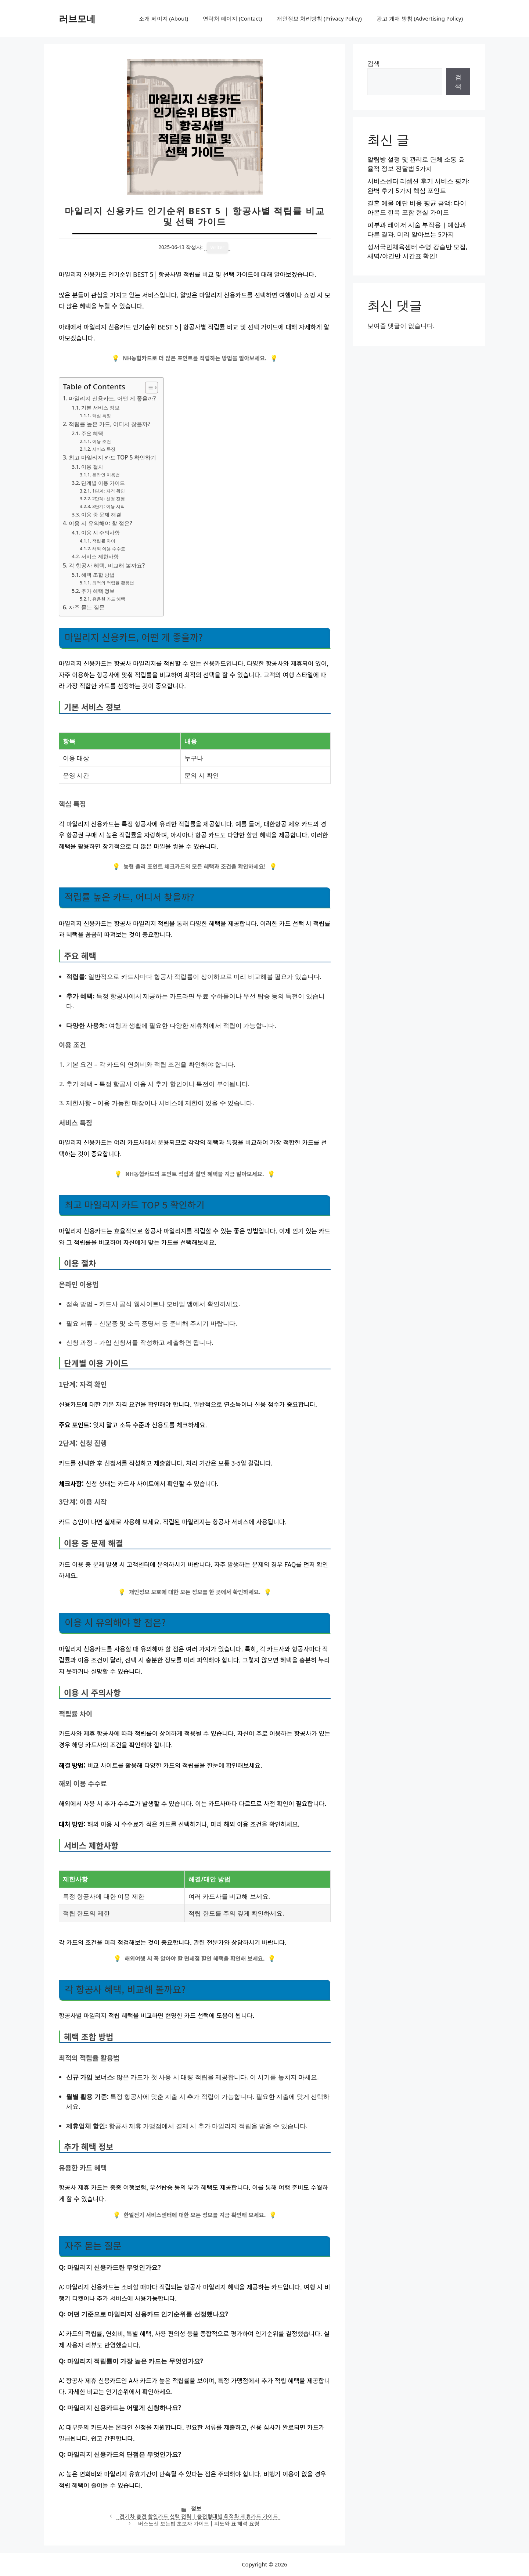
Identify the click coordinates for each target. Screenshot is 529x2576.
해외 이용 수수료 (108, 548)
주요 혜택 (92, 433)
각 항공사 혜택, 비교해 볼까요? (107, 565)
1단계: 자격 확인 (108, 491)
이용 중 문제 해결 (101, 514)
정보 (196, 2508)
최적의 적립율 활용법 (113, 583)
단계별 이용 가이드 (103, 482)
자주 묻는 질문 (87, 607)
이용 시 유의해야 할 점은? (100, 523)
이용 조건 (101, 441)
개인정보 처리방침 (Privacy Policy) (319, 18)
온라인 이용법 (106, 475)
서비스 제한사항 (100, 556)
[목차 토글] (148, 387)
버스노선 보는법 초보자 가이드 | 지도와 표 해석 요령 (198, 2523)
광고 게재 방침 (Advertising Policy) (420, 18)
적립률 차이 (103, 541)
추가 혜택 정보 (98, 590)
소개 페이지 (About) (163, 18)
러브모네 (77, 18)
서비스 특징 (103, 449)
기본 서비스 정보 (100, 407)
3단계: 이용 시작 (108, 506)
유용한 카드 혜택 (108, 599)
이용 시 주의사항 (100, 532)
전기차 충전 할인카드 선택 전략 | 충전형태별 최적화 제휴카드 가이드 (198, 2515)
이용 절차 (92, 466)
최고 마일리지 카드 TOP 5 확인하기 (112, 457)
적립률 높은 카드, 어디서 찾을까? (109, 424)
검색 (373, 63)
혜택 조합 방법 (98, 574)
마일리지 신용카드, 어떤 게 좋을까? (112, 398)
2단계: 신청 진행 (108, 499)
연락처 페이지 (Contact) (232, 18)
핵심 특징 (101, 415)
